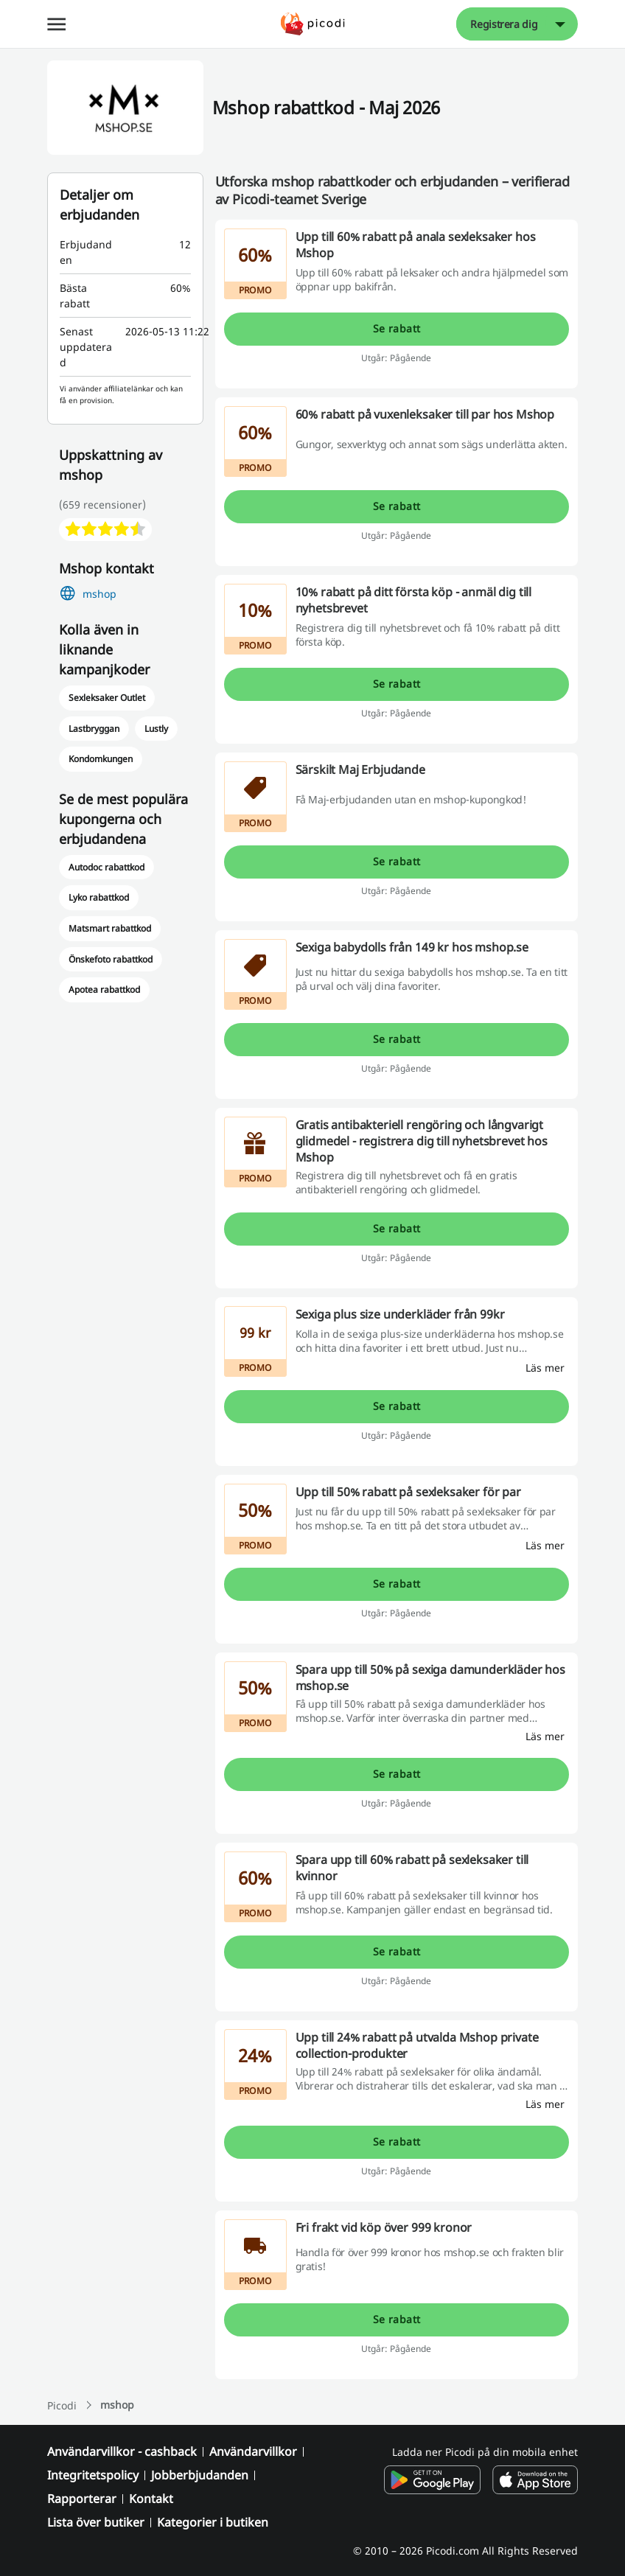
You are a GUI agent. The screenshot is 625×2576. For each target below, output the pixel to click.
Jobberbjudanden (199, 2475)
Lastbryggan (94, 728)
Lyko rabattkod (99, 897)
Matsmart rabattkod (110, 928)
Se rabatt (397, 328)
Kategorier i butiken (212, 2522)
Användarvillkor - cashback (122, 2451)
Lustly (156, 728)
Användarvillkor (253, 2451)
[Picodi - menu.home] (313, 24)
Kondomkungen (101, 759)
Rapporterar (81, 2499)
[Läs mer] (545, 1367)
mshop (99, 594)
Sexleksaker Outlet (107, 697)
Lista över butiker (95, 2522)
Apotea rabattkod (104, 989)
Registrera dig (503, 24)
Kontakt (151, 2499)
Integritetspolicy (93, 2475)
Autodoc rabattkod (107, 867)
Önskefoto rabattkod (111, 959)
